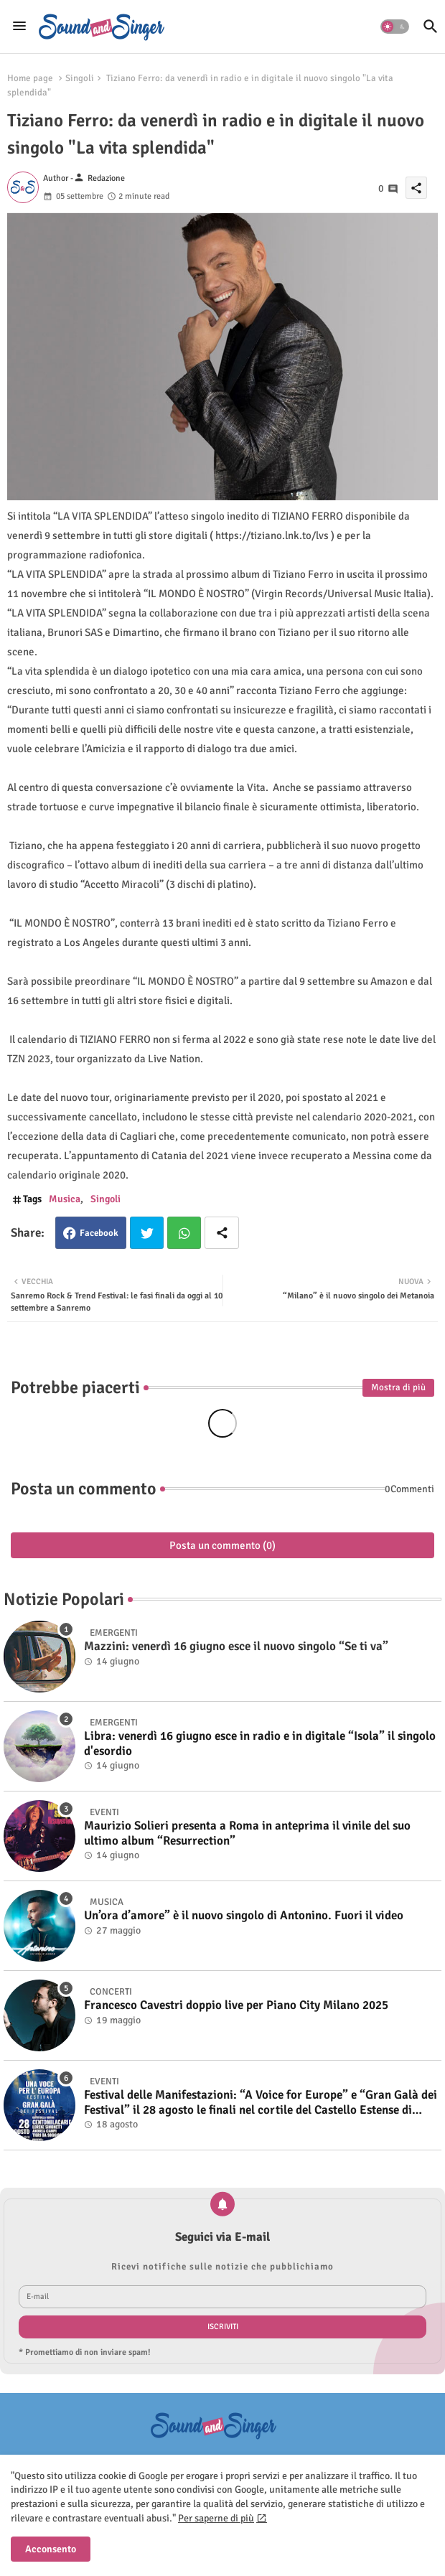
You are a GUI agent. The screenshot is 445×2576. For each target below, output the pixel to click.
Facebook (99, 1233)
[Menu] (19, 26)
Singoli (79, 78)
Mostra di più (398, 1387)
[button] (394, 26)
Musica (64, 1199)
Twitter (147, 1233)
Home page (30, 78)
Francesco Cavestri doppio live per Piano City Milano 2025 (236, 2005)
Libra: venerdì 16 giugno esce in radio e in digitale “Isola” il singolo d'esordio (260, 1743)
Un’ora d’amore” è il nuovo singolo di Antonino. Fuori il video (243, 1915)
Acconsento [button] (50, 2549)
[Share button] (222, 1233)
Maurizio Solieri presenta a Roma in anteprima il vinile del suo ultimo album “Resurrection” (247, 1833)
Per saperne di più (216, 2518)
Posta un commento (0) (222, 1545)
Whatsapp (184, 1233)
